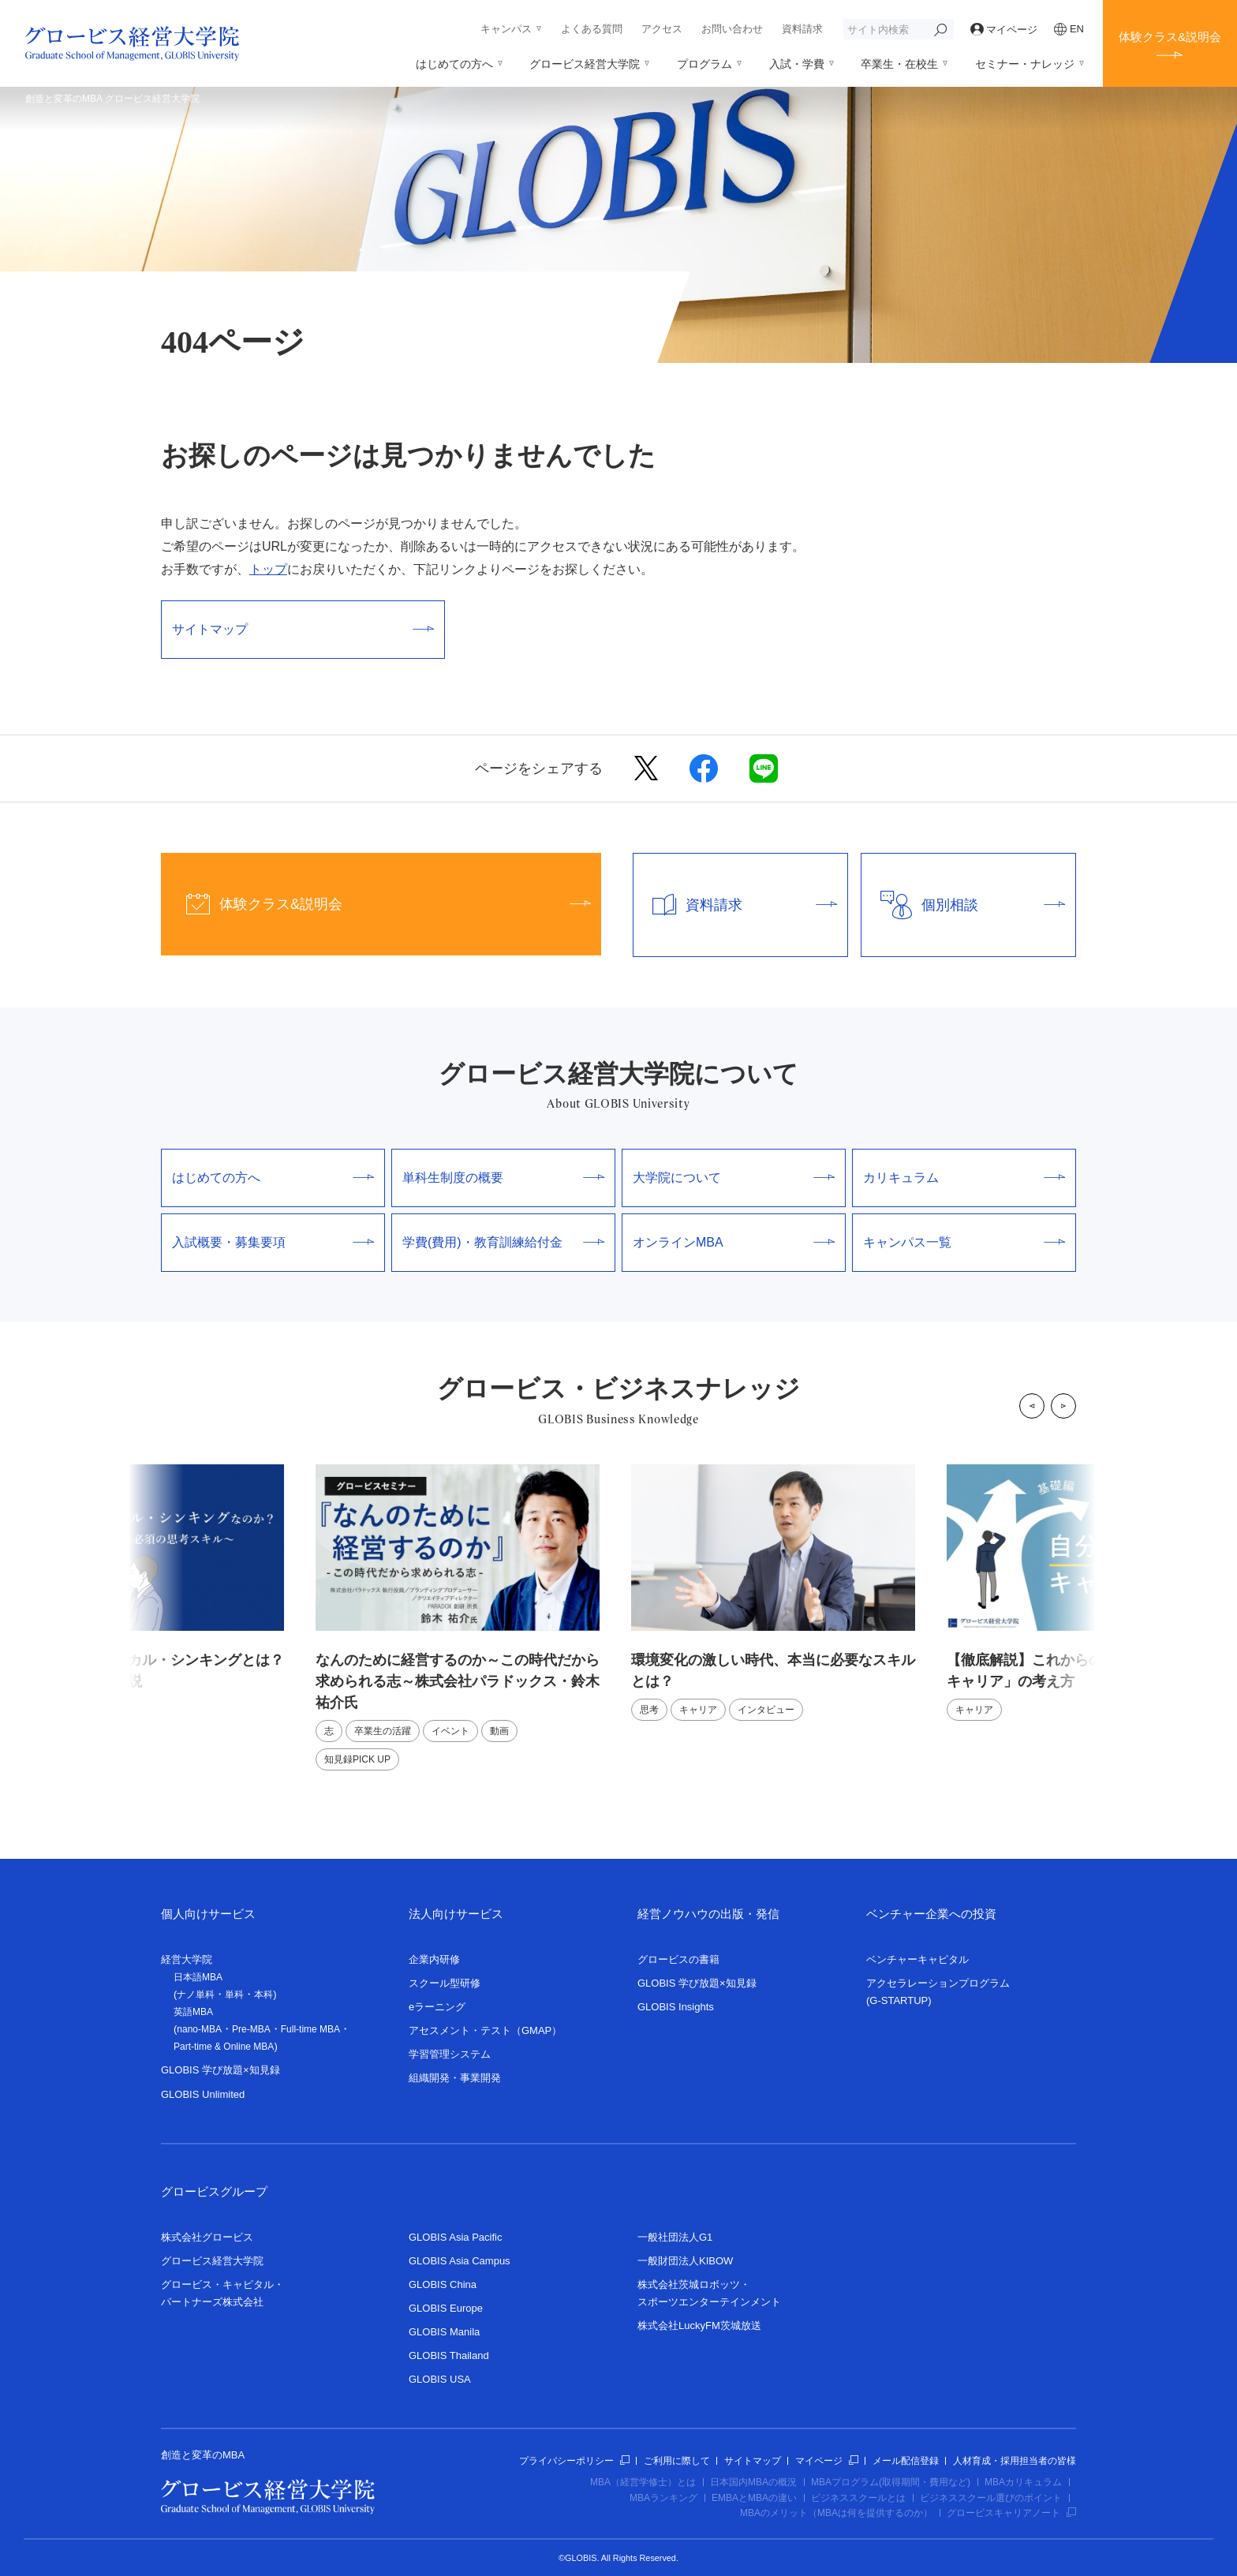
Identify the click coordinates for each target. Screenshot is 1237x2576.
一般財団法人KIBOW (685, 2261)
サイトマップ (303, 629)
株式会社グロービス (207, 2237)
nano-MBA (199, 2029)
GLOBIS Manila (444, 2332)
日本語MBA (198, 1977)
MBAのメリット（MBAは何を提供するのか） (836, 2512)
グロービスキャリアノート (1011, 2512)
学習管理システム (450, 2054)
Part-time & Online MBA (224, 2046)
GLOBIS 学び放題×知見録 (220, 2070)
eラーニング (437, 2007)
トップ (268, 569)
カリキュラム (964, 1177)
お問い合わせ (732, 29)
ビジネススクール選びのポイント (991, 2497)
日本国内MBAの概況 (753, 2482)
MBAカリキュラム (1023, 2482)
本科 (263, 1994)
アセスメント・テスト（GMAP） (485, 2030)
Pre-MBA (251, 2029)
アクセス (661, 29)
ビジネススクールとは (858, 2497)
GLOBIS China (442, 2284)
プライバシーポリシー (574, 2460)
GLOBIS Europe (446, 2308)
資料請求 (802, 29)
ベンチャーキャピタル (917, 1959)
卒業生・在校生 (899, 64)
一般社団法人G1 (674, 2237)
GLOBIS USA (440, 2379)
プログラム (704, 64)
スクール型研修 (444, 1983)
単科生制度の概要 (503, 1177)
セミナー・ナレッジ (1024, 64)
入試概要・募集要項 (273, 1242)
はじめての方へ (454, 64)
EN (1069, 29)
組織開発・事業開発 (455, 2078)
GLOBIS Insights (675, 2007)
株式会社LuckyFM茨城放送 (699, 2325)
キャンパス (506, 29)
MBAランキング (663, 2497)
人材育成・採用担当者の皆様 (1014, 2460)
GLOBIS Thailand (449, 2355)
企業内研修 (434, 1959)
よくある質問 (591, 29)
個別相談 (963, 905)
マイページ (1004, 29)
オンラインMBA (734, 1242)
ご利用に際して (677, 2460)
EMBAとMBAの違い (754, 2497)
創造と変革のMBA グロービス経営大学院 (112, 98)
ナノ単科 (196, 1994)
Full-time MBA (310, 2029)
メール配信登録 (906, 2460)
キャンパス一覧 (964, 1242)
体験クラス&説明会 (1170, 36)
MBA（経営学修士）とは (643, 2482)
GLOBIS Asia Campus (459, 2261)
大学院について (734, 1177)
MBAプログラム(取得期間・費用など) (890, 2482)
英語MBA (193, 2011)
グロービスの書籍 (678, 1959)
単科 (234, 1994)
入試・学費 (796, 64)
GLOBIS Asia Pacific (456, 2237)
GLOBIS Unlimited (203, 2094)
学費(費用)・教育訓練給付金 (503, 1242)
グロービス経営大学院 (584, 64)
